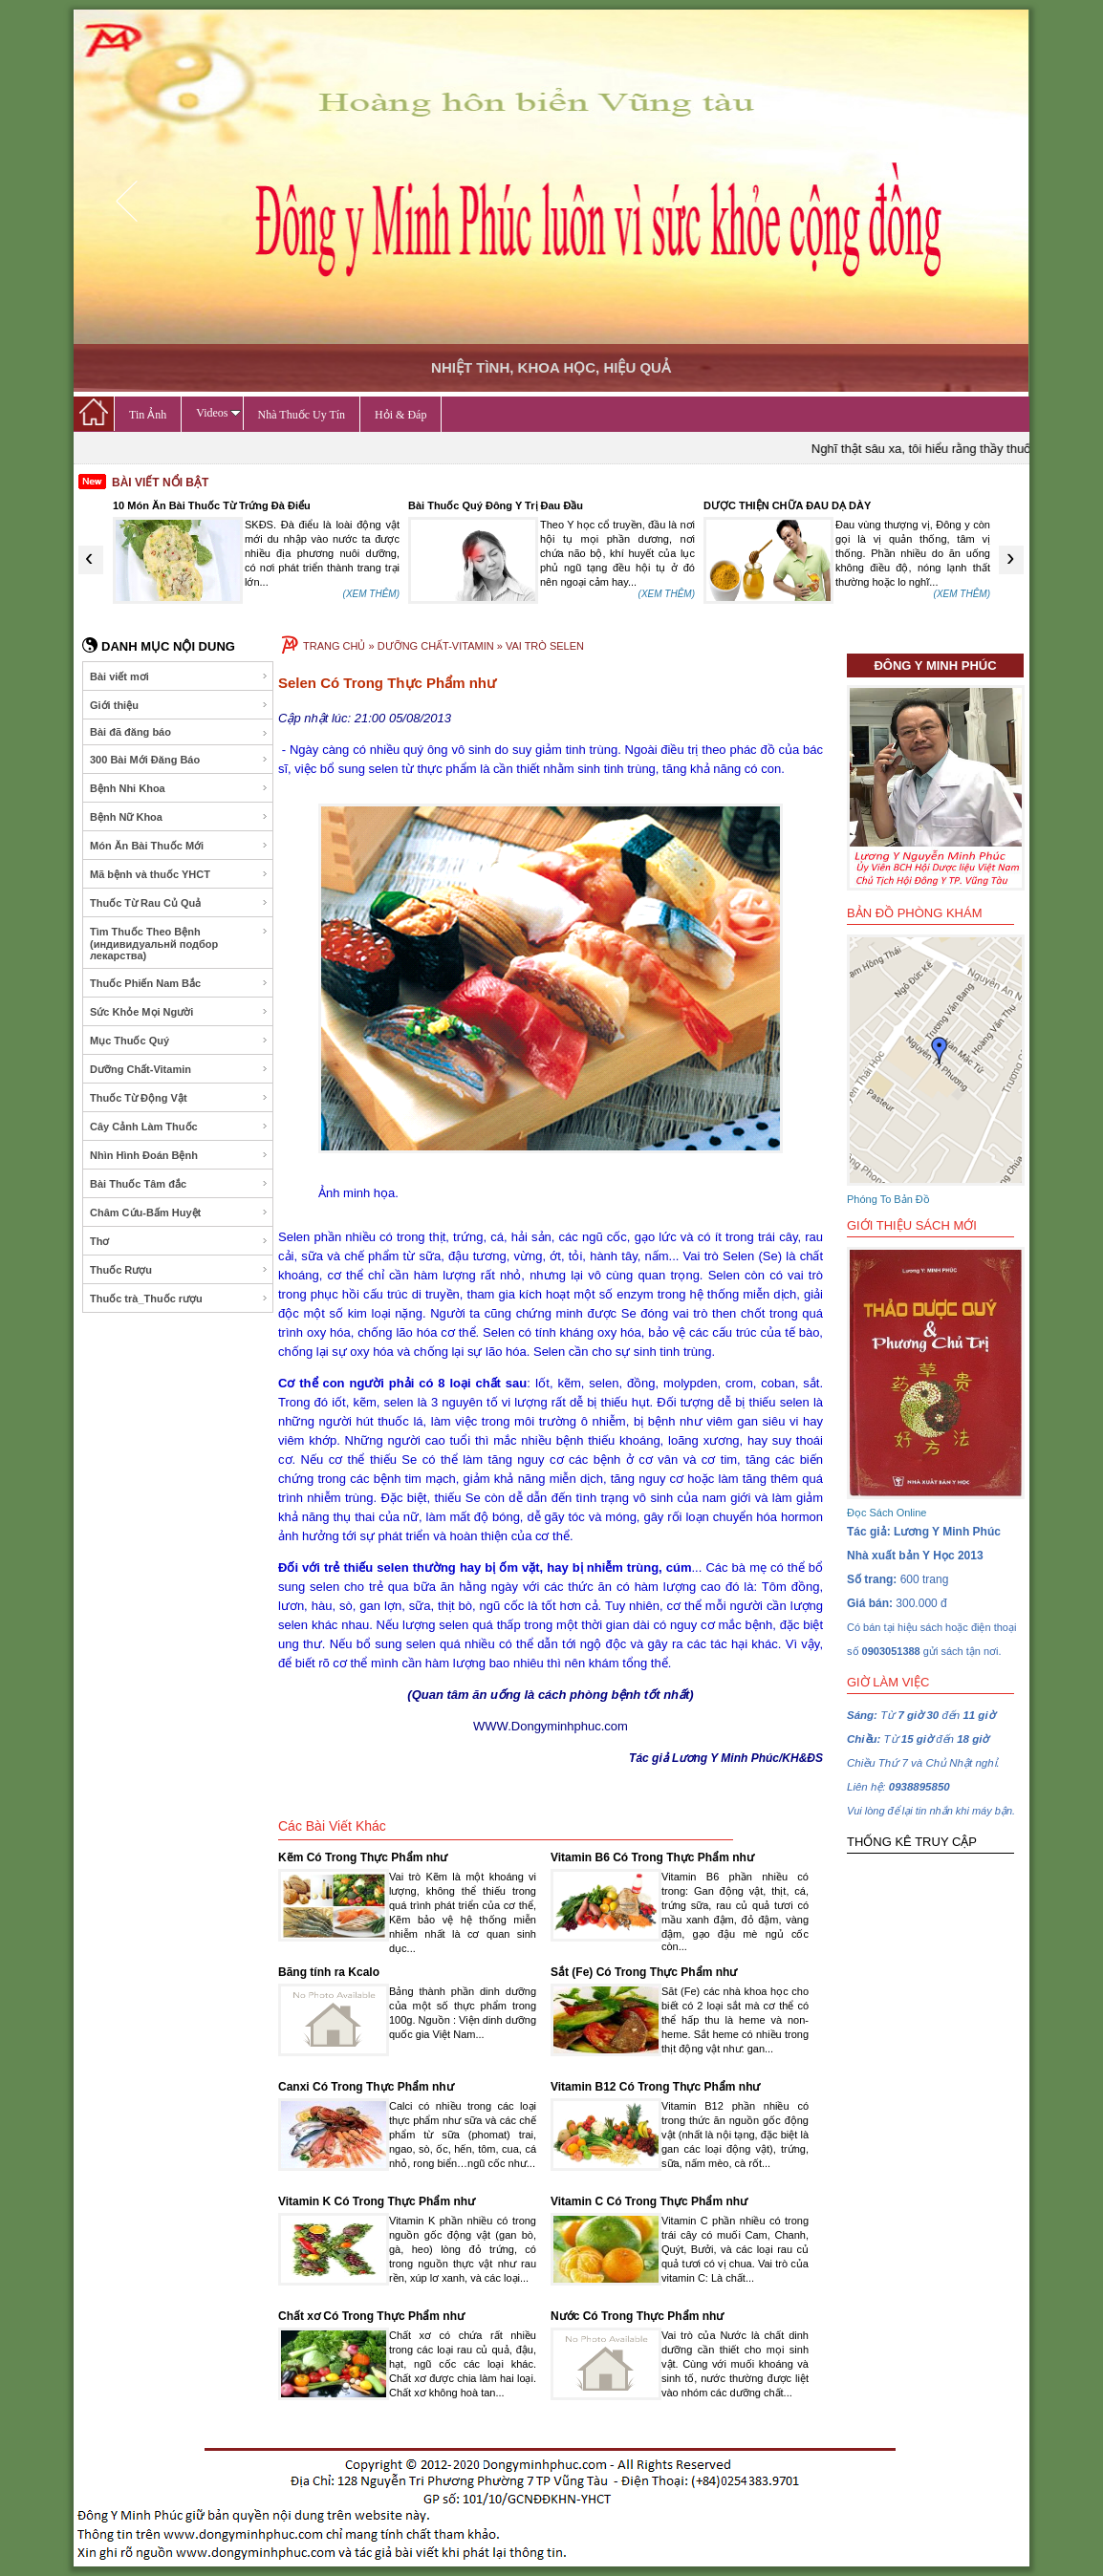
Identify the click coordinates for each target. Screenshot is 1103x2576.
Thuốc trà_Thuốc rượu (179, 1298)
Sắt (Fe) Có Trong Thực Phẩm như (644, 1972)
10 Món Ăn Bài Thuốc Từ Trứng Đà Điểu (212, 505)
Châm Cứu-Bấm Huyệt (179, 1212)
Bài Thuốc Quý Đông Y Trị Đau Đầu (495, 505)
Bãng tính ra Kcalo (328, 1972)
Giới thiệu (179, 705)
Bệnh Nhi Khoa (179, 788)
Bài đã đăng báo (179, 732)
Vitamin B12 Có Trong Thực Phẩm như (655, 2086)
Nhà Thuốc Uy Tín (302, 414)
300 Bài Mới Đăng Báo (179, 759)
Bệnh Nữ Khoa (179, 817)
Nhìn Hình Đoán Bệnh (179, 1155)
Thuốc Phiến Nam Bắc (179, 983)
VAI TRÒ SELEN (545, 646)
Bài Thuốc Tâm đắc (179, 1184)
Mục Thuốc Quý (179, 1040)
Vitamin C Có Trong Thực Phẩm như (649, 2201)
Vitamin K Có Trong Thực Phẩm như (376, 2201)
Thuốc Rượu (179, 1270)
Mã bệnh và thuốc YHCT (179, 874)
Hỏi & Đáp (400, 414)
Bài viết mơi (179, 676)
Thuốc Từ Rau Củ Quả (179, 903)
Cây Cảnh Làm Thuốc (179, 1126)
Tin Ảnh (147, 414)
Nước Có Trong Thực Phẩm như (637, 2316)
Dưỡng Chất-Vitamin (179, 1069)
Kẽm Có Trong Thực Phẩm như (362, 1857)
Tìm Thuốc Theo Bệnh (179, 943)
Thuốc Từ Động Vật (179, 1098)
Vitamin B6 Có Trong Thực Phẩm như (652, 1857)
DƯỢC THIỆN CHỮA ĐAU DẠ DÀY (787, 505)
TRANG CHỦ (334, 646)
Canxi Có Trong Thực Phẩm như (366, 2086)
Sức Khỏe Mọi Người (179, 1012)
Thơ (179, 1241)
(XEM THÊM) (371, 594)
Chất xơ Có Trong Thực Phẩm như (371, 2316)
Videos (218, 412)
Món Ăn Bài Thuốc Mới (179, 845)
